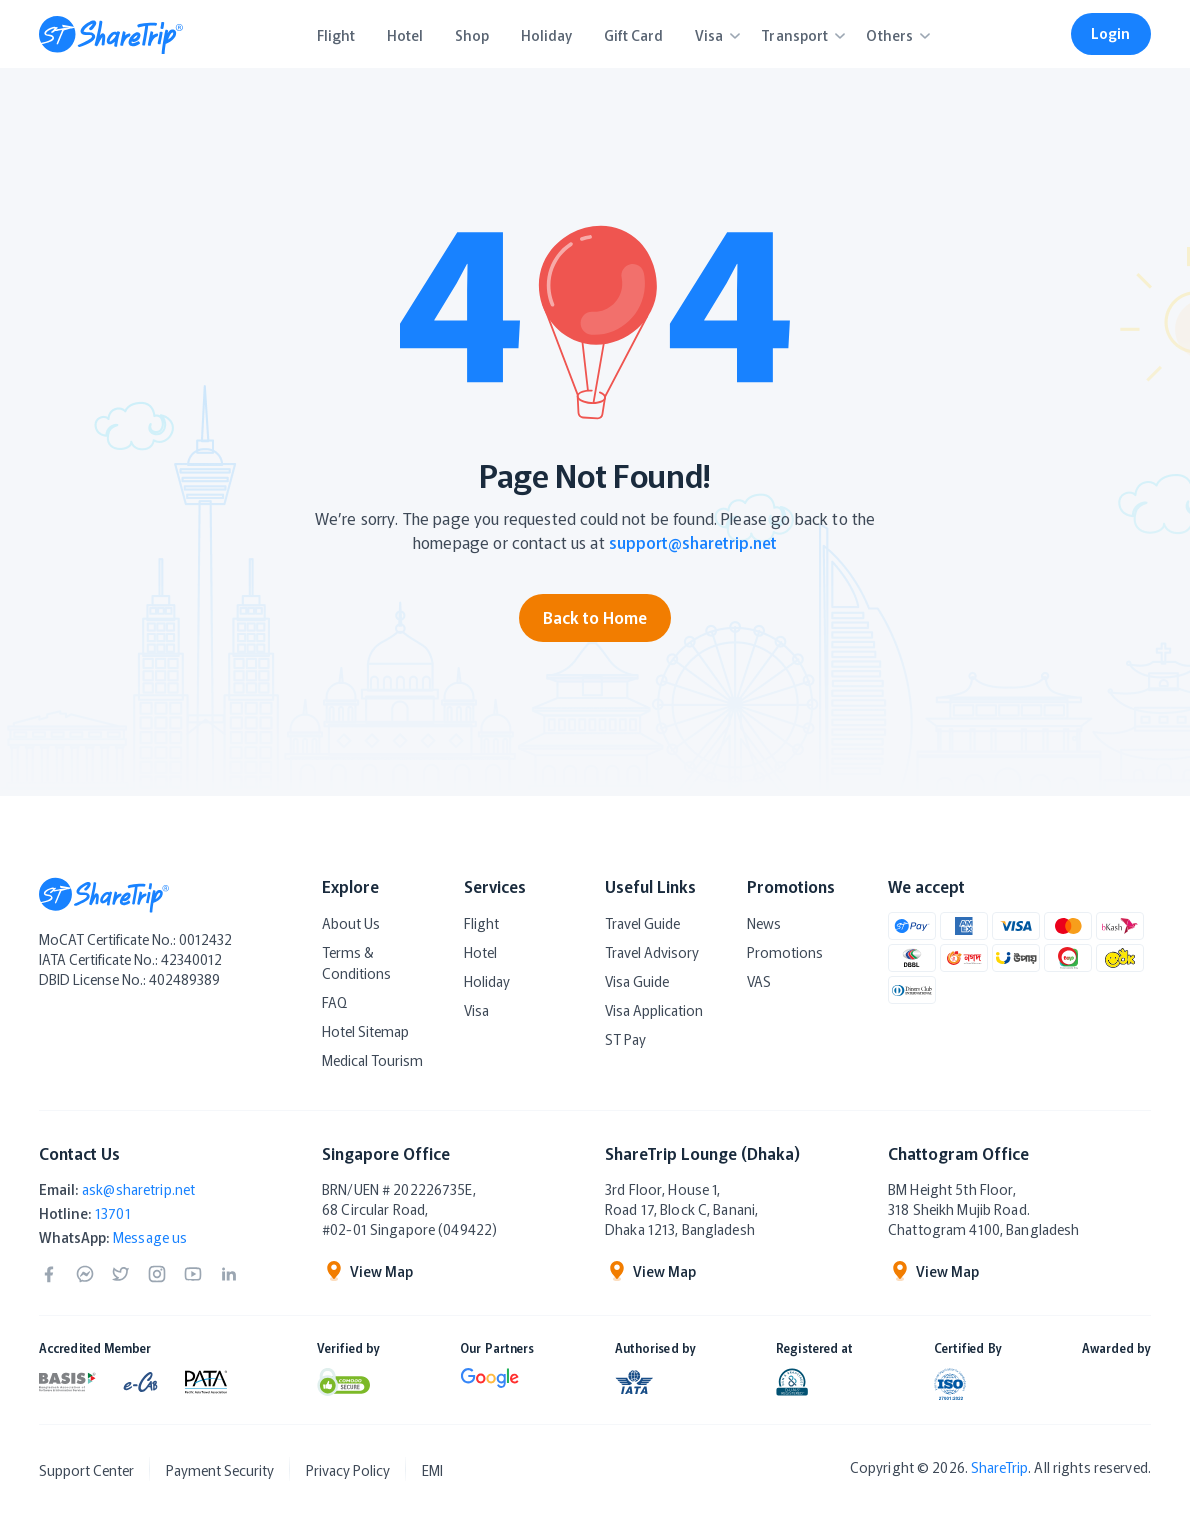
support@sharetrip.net (693, 542)
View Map (367, 1271)
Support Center (86, 1470)
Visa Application (654, 1010)
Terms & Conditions (356, 962)
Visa (476, 1010)
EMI (432, 1470)
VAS (759, 981)
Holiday (487, 981)
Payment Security (220, 1470)
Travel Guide (642, 923)
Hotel (480, 952)
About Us (351, 923)
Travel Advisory (652, 952)
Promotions (785, 952)
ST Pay (625, 1039)
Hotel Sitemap (365, 1031)
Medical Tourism (372, 1060)
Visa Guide (637, 981)
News (764, 923)
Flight (481, 923)
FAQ (334, 1002)
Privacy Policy (348, 1470)
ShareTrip (999, 1467)
